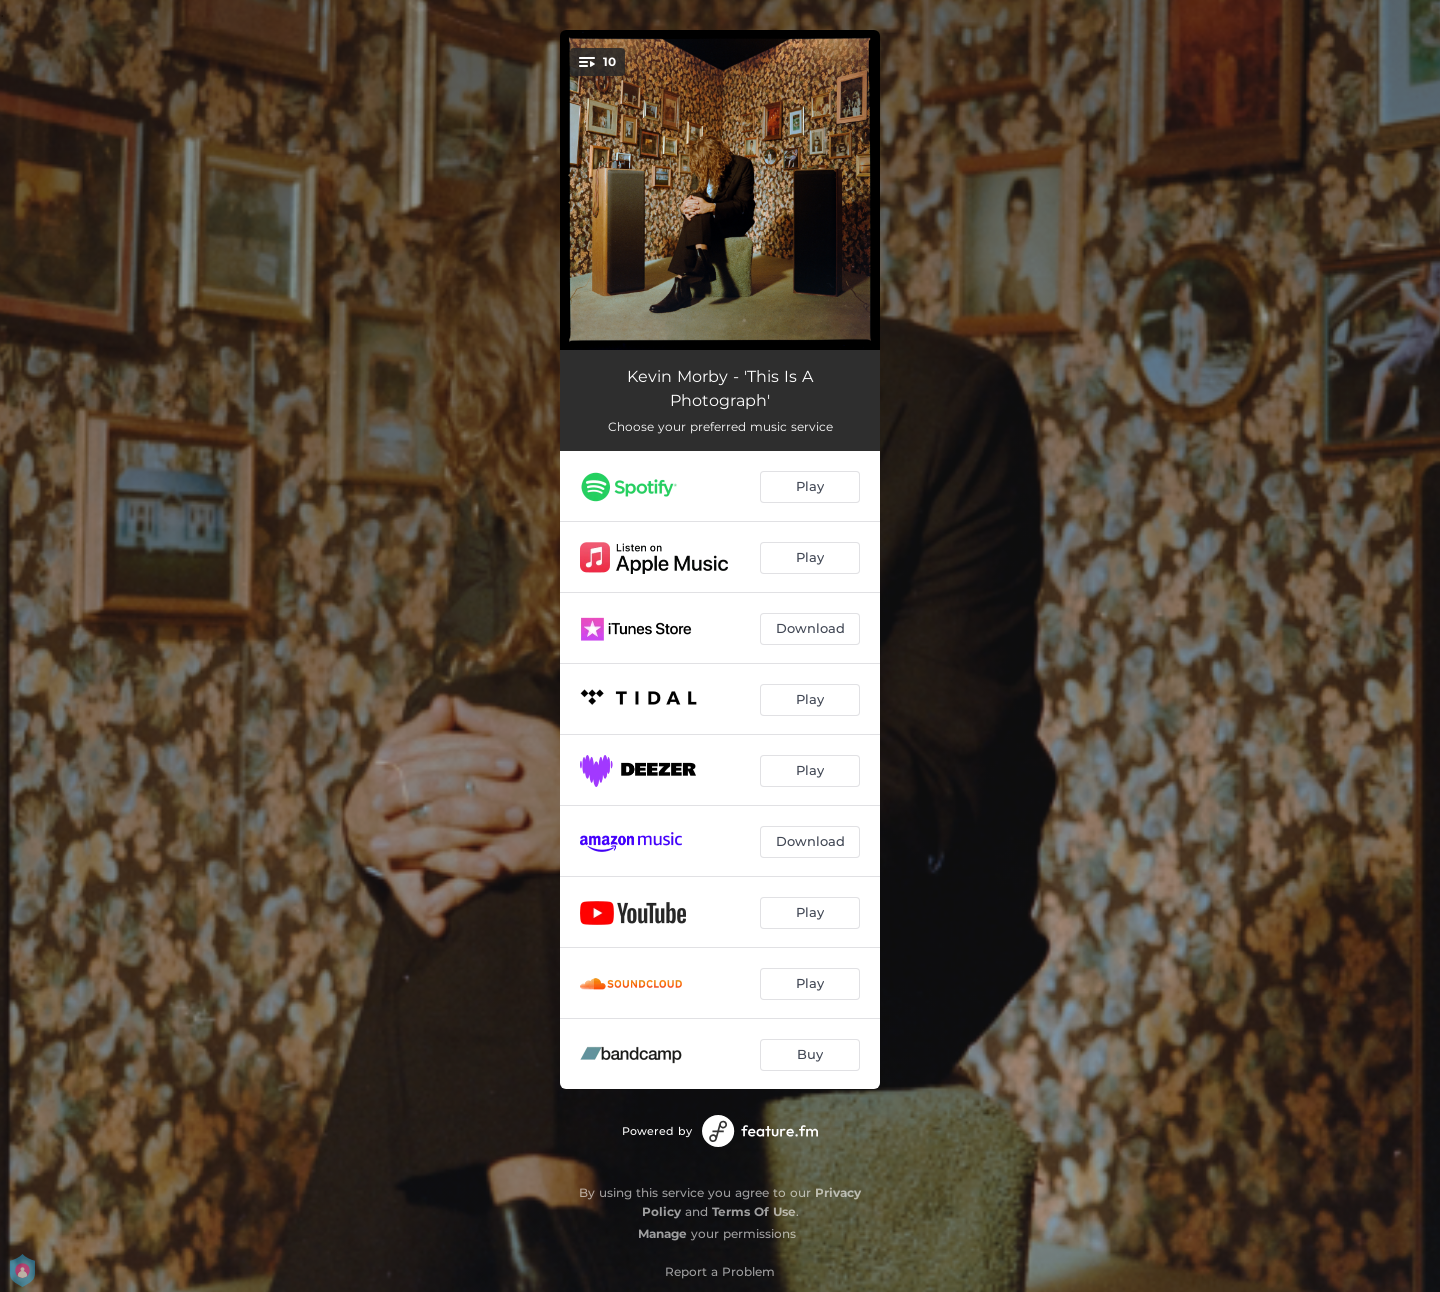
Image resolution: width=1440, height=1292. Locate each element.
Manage (662, 1233)
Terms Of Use (754, 1211)
